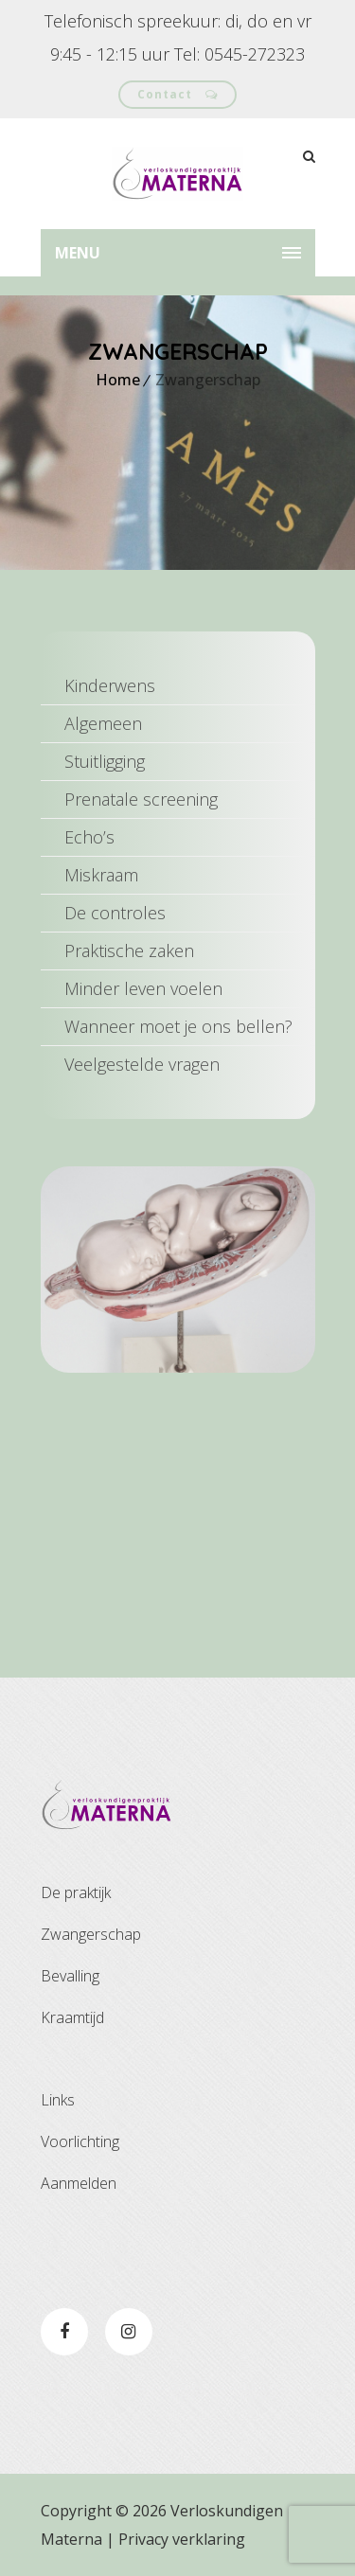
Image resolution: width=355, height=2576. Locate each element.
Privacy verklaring (181, 2539)
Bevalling (70, 1975)
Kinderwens (109, 685)
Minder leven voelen (143, 988)
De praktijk (76, 1892)
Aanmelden (78, 2183)
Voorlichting (80, 2141)
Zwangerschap (91, 1934)
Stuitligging (104, 761)
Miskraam (101, 874)
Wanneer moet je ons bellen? (178, 1026)
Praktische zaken (129, 950)
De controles (115, 912)
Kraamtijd (72, 2017)
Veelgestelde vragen (142, 1064)
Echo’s (89, 837)
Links (58, 2099)
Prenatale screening (141, 799)
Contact (177, 94)
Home (118, 379)
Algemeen (103, 723)
